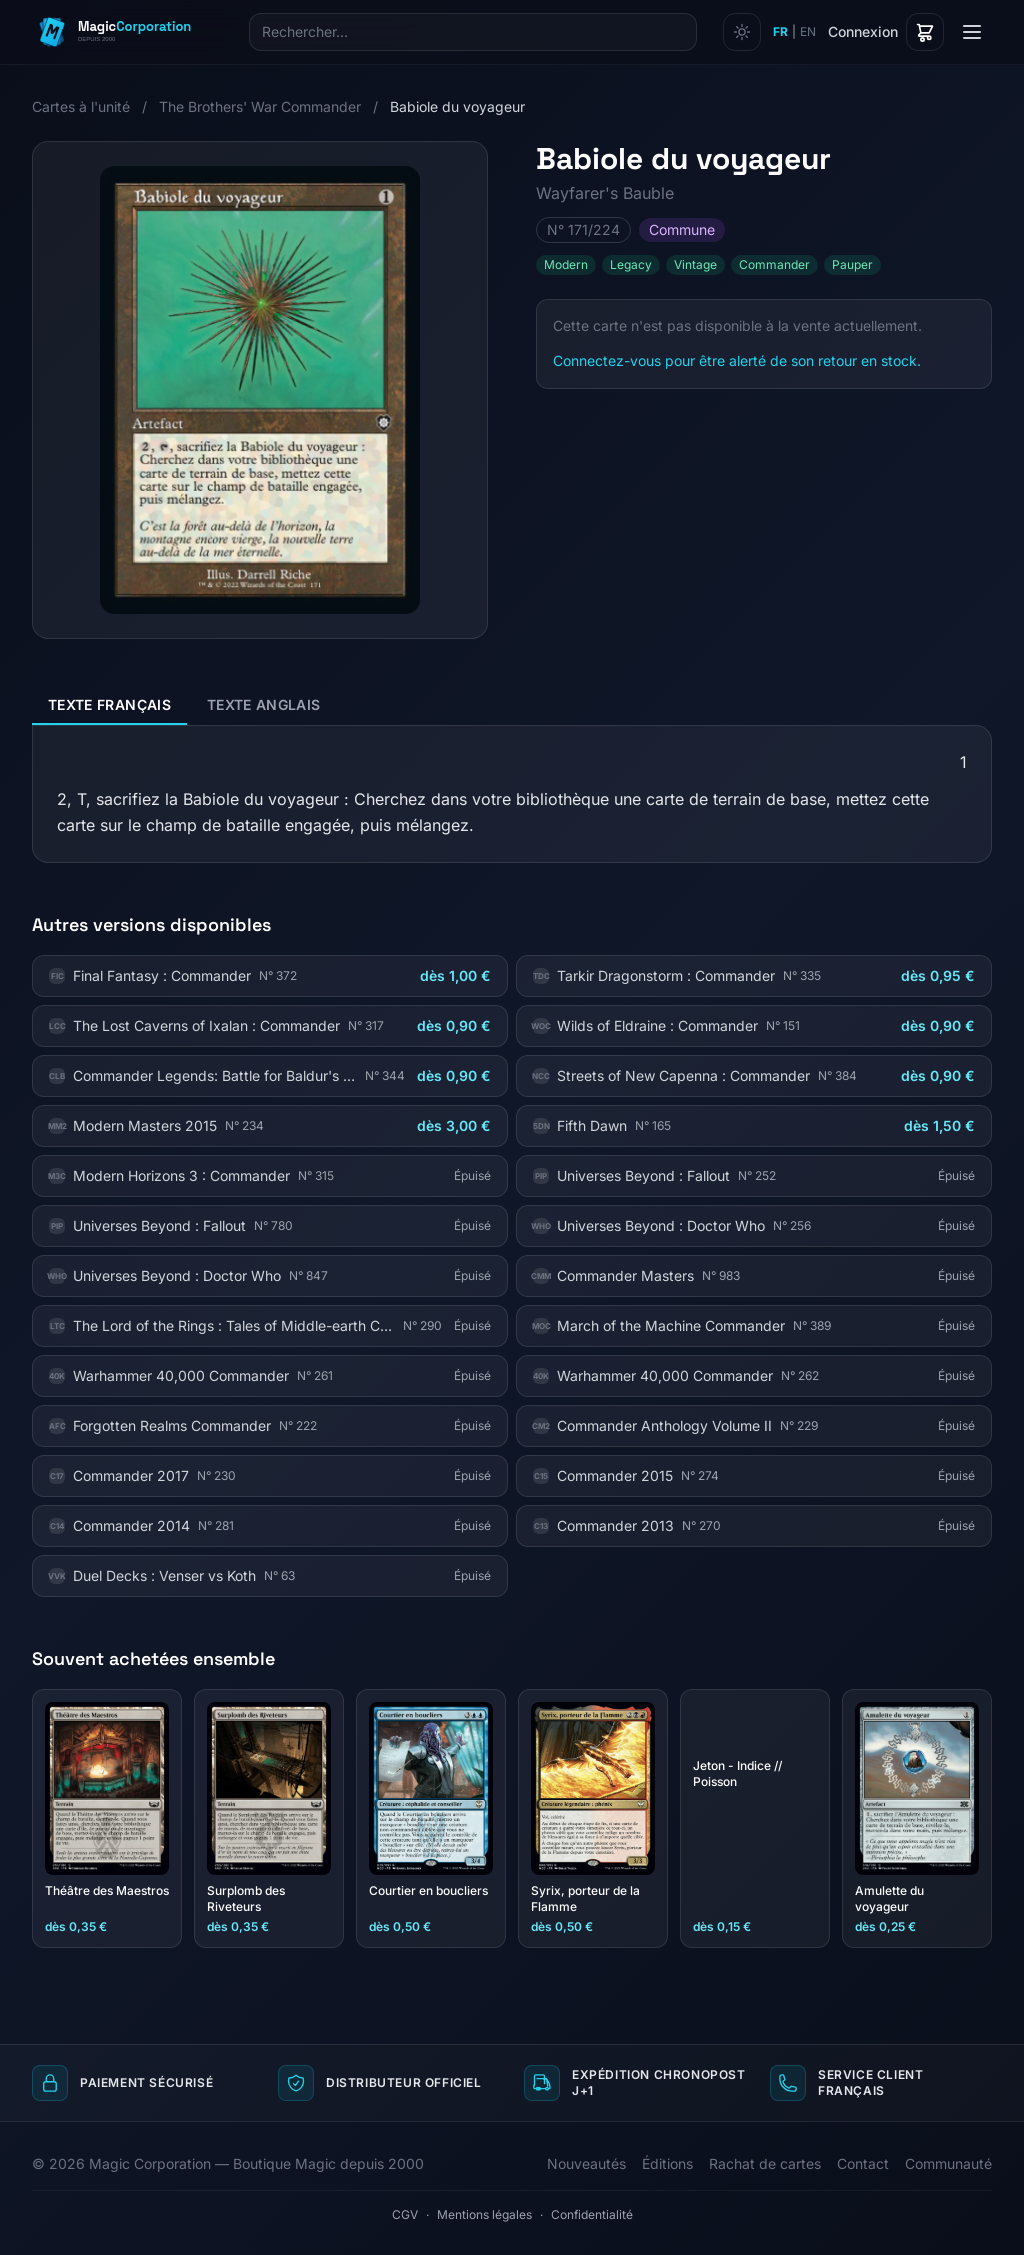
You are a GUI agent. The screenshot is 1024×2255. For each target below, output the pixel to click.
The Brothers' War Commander (260, 106)
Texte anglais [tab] (264, 704)
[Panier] (925, 32)
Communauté (948, 2163)
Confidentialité (592, 2214)
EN (808, 31)
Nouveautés (586, 2163)
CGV (405, 2214)
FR (780, 31)
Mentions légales (484, 2214)
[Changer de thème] (742, 32)
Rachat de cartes (765, 2163)
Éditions (667, 2163)
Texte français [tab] (109, 704)
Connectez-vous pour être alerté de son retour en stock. (737, 360)
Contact (863, 2163)
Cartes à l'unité (81, 106)
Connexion (863, 31)
